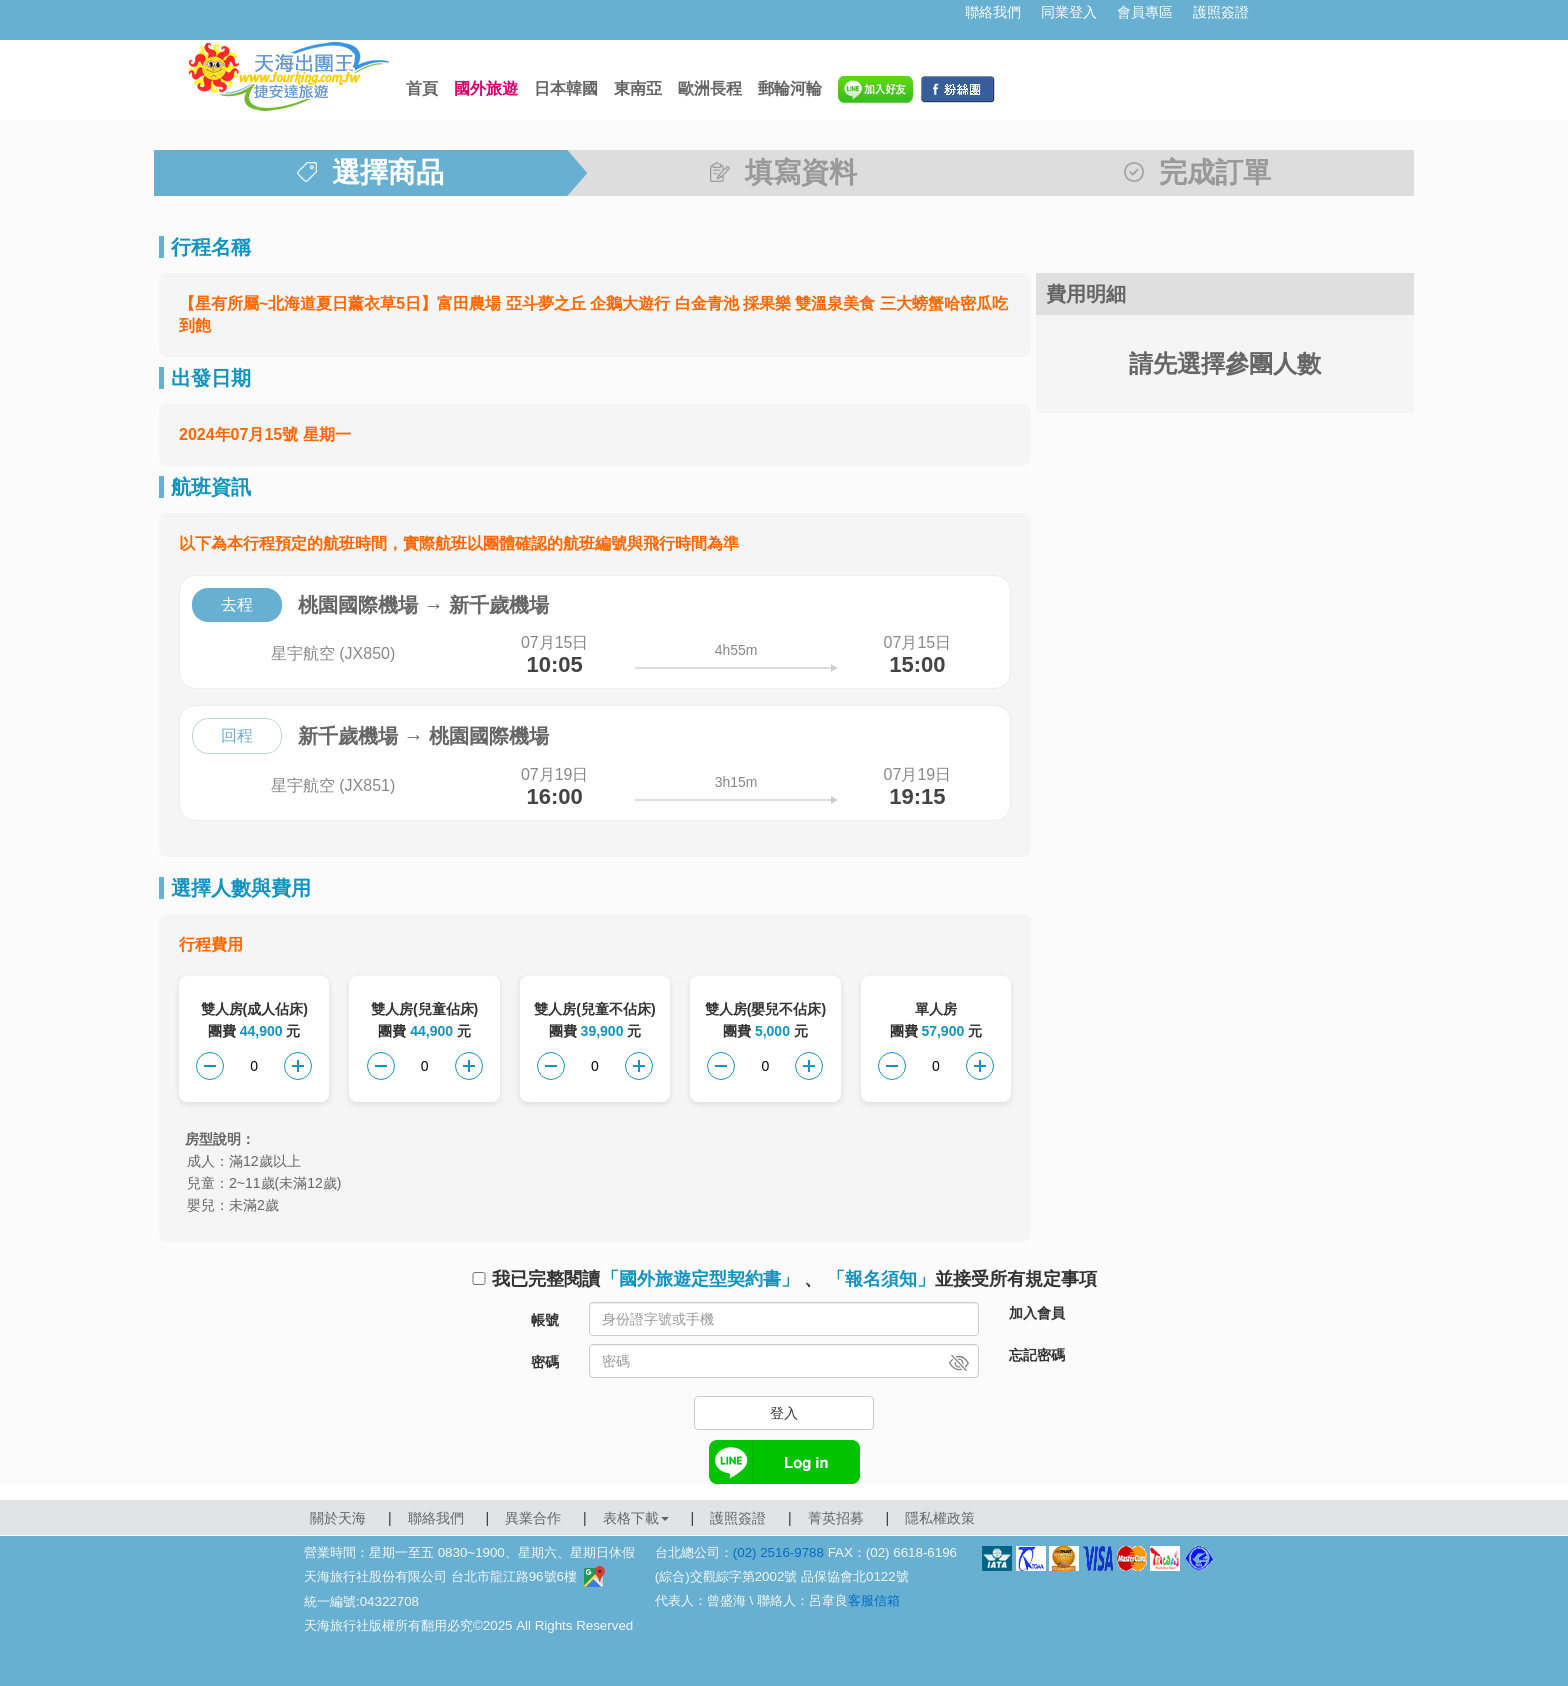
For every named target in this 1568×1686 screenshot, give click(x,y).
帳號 (545, 1320)
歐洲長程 (710, 88)
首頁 (422, 88)
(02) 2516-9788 (778, 1552)
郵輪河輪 (790, 88)
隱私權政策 (940, 1518)
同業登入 (1069, 12)
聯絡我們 (993, 12)
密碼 (545, 1362)
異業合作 (533, 1518)
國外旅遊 (486, 88)
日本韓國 (566, 88)
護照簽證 (1221, 12)
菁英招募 (836, 1518)
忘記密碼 (1037, 1355)
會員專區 (1145, 12)
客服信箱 (874, 1600)
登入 (784, 1413)
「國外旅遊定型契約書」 (700, 1279)
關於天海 (338, 1518)
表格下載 (636, 1518)
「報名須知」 (881, 1279)
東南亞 (638, 88)
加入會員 (1037, 1313)
